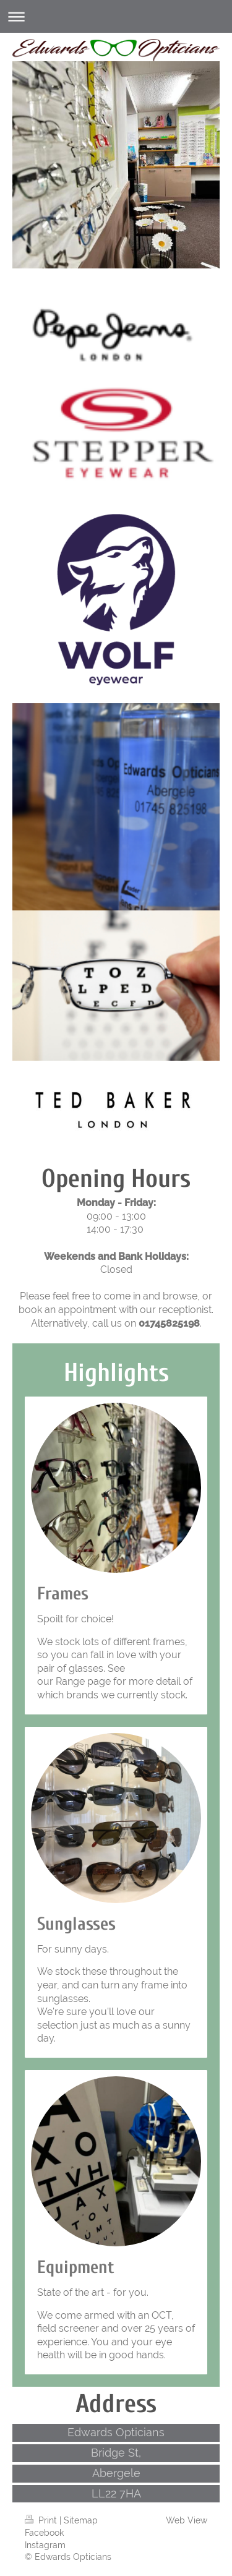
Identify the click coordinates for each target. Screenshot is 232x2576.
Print (42, 2520)
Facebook (44, 2533)
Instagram (45, 2545)
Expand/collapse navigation (116, 16)
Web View (186, 2520)
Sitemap (81, 2520)
